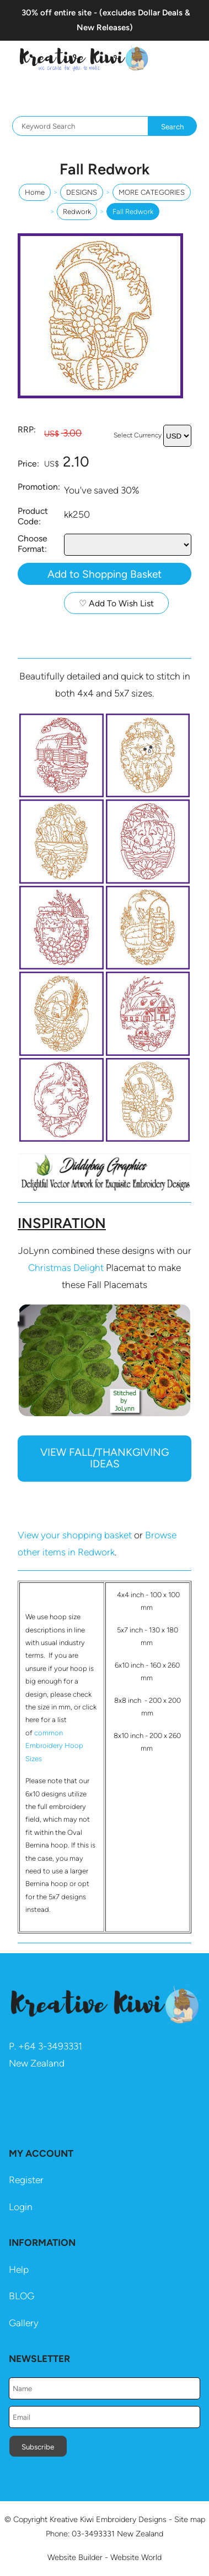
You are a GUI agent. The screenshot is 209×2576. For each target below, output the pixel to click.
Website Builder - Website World (104, 2557)
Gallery (24, 2322)
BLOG (21, 2295)
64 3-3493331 (53, 2046)
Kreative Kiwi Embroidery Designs (108, 2519)
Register (26, 2179)
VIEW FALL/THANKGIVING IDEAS (104, 1458)
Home (35, 192)
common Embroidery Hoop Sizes (54, 1746)
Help (19, 2269)
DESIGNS (81, 192)
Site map (189, 2519)
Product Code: (33, 516)
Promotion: (39, 486)
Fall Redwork (132, 211)
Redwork (77, 211)
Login (21, 2206)
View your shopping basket (75, 1535)
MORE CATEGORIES (152, 192)
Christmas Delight (66, 1267)
